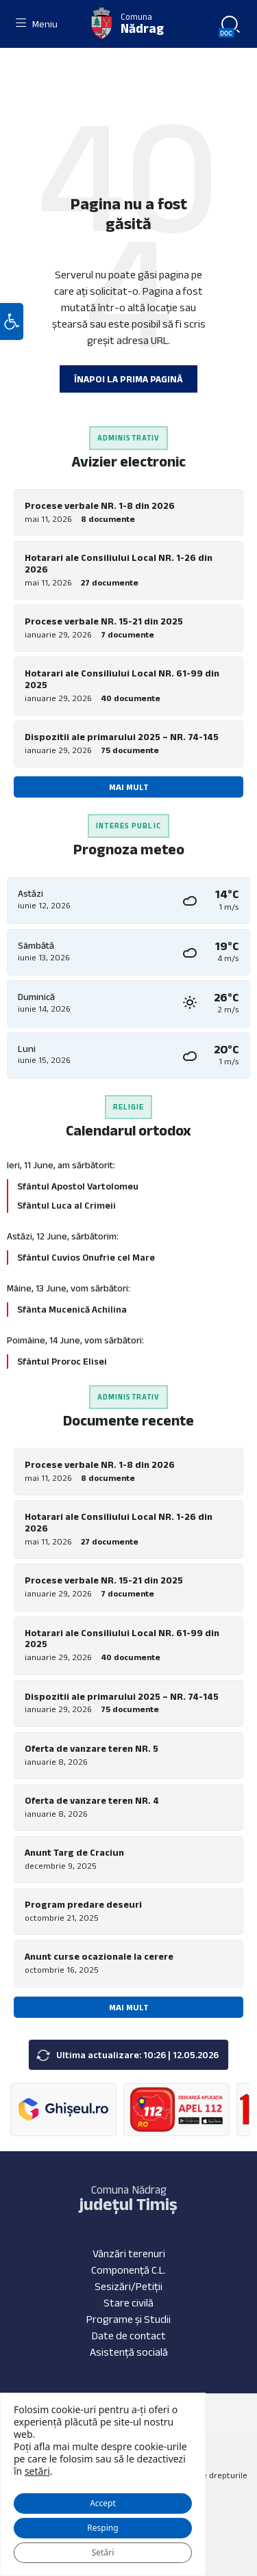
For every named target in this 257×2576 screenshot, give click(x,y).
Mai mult (129, 787)
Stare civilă (128, 2303)
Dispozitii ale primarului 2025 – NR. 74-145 (122, 736)
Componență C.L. (128, 2270)
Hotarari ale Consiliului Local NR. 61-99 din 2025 (122, 679)
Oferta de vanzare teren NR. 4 (92, 1800)
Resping (102, 2528)
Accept (103, 2503)
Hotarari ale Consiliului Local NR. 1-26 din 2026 (118, 563)
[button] (11, 321)
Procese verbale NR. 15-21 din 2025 (104, 621)
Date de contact (129, 2335)
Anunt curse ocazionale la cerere (99, 1956)
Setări (103, 2552)
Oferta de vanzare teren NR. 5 (91, 1748)
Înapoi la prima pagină (128, 378)
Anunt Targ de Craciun (74, 1852)
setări (37, 2471)
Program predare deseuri (83, 1904)
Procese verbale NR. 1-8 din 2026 (100, 505)
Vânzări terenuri (129, 2253)
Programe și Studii (128, 2319)
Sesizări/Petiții (128, 2286)
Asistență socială (129, 2352)
